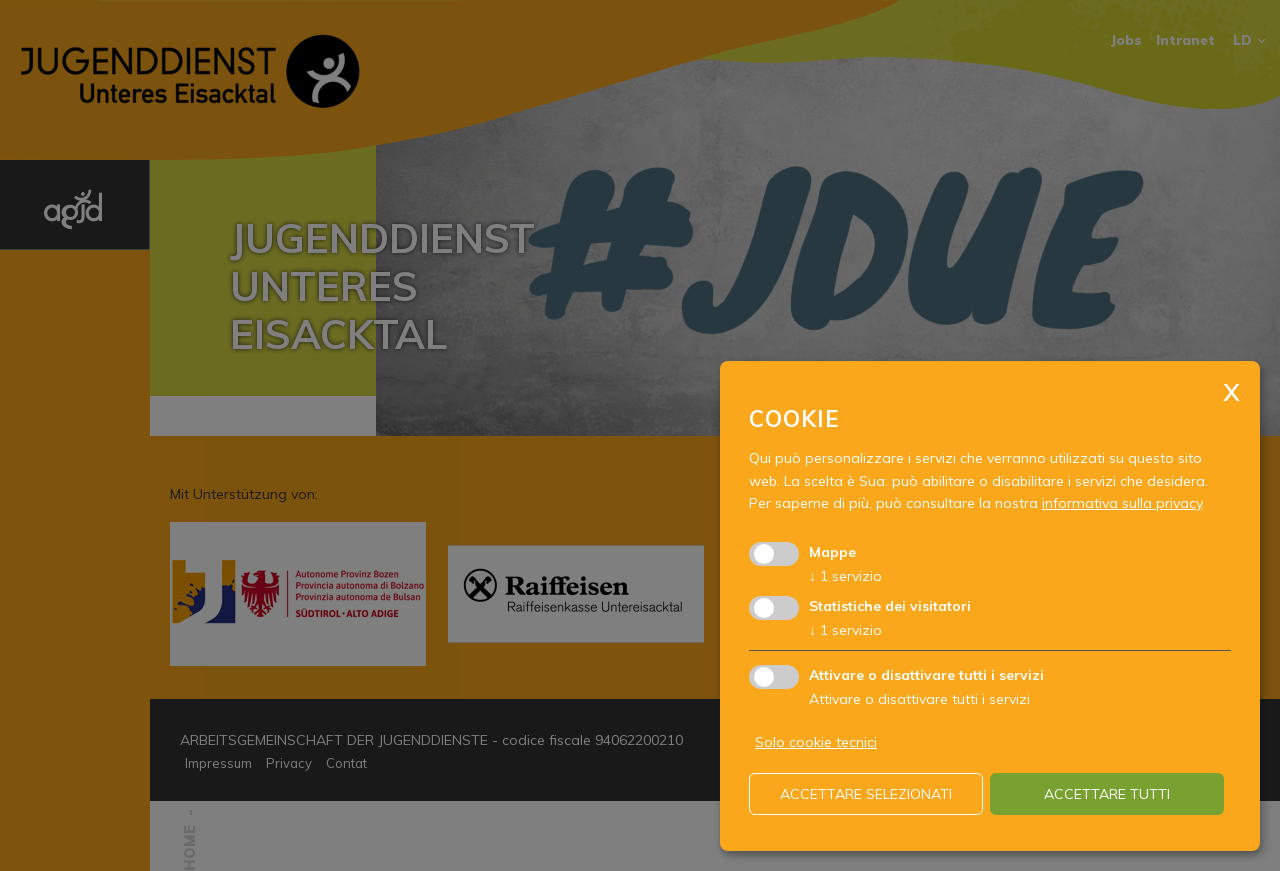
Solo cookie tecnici (816, 742)
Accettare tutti (1107, 794)
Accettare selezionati (866, 794)
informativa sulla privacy (1122, 503)
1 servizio (845, 576)
